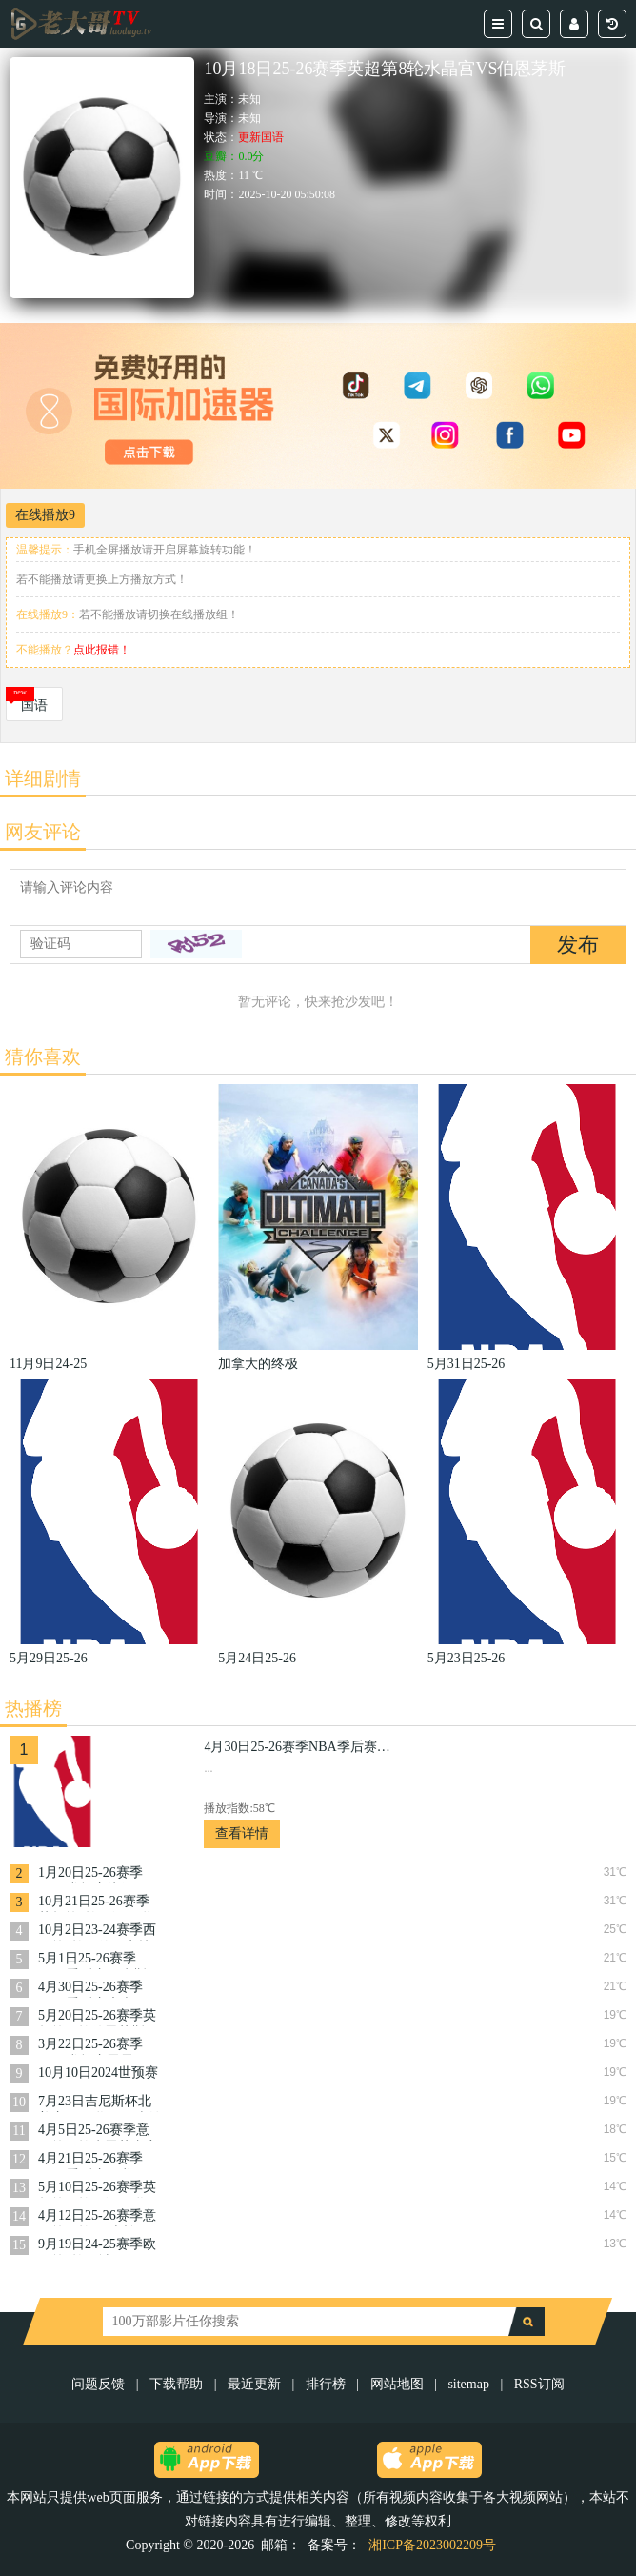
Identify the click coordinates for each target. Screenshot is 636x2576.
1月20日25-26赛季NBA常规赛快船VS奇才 (93, 1874)
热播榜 (33, 1708)
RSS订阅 (539, 2384)
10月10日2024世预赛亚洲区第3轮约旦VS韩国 (98, 2074)
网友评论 (43, 831)
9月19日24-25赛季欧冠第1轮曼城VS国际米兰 (97, 2246)
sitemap (468, 2384)
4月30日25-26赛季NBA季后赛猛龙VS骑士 (299, 1747)
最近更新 (254, 2384)
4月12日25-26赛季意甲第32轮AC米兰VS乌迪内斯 (97, 2217)
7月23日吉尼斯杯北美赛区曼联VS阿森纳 (100, 2103)
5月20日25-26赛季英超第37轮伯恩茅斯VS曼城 (100, 2017)
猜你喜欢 (43, 1056)
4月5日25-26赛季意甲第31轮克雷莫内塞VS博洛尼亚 (98, 2132)
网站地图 (397, 2384)
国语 (34, 705)
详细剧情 (43, 778)
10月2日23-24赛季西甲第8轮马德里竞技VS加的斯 (97, 1931)
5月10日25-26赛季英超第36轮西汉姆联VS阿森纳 (100, 2189)
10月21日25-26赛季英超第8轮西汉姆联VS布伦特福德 (94, 1903)
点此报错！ (101, 649)
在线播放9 (45, 515)
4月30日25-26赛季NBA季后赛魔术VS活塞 (93, 1989)
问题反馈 (100, 2384)
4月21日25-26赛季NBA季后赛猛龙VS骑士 (93, 2160)
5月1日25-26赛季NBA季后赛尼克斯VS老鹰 (92, 1960)
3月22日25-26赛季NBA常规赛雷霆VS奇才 (93, 2046)
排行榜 (326, 2384)
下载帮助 (176, 2384)
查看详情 (241, 1833)
